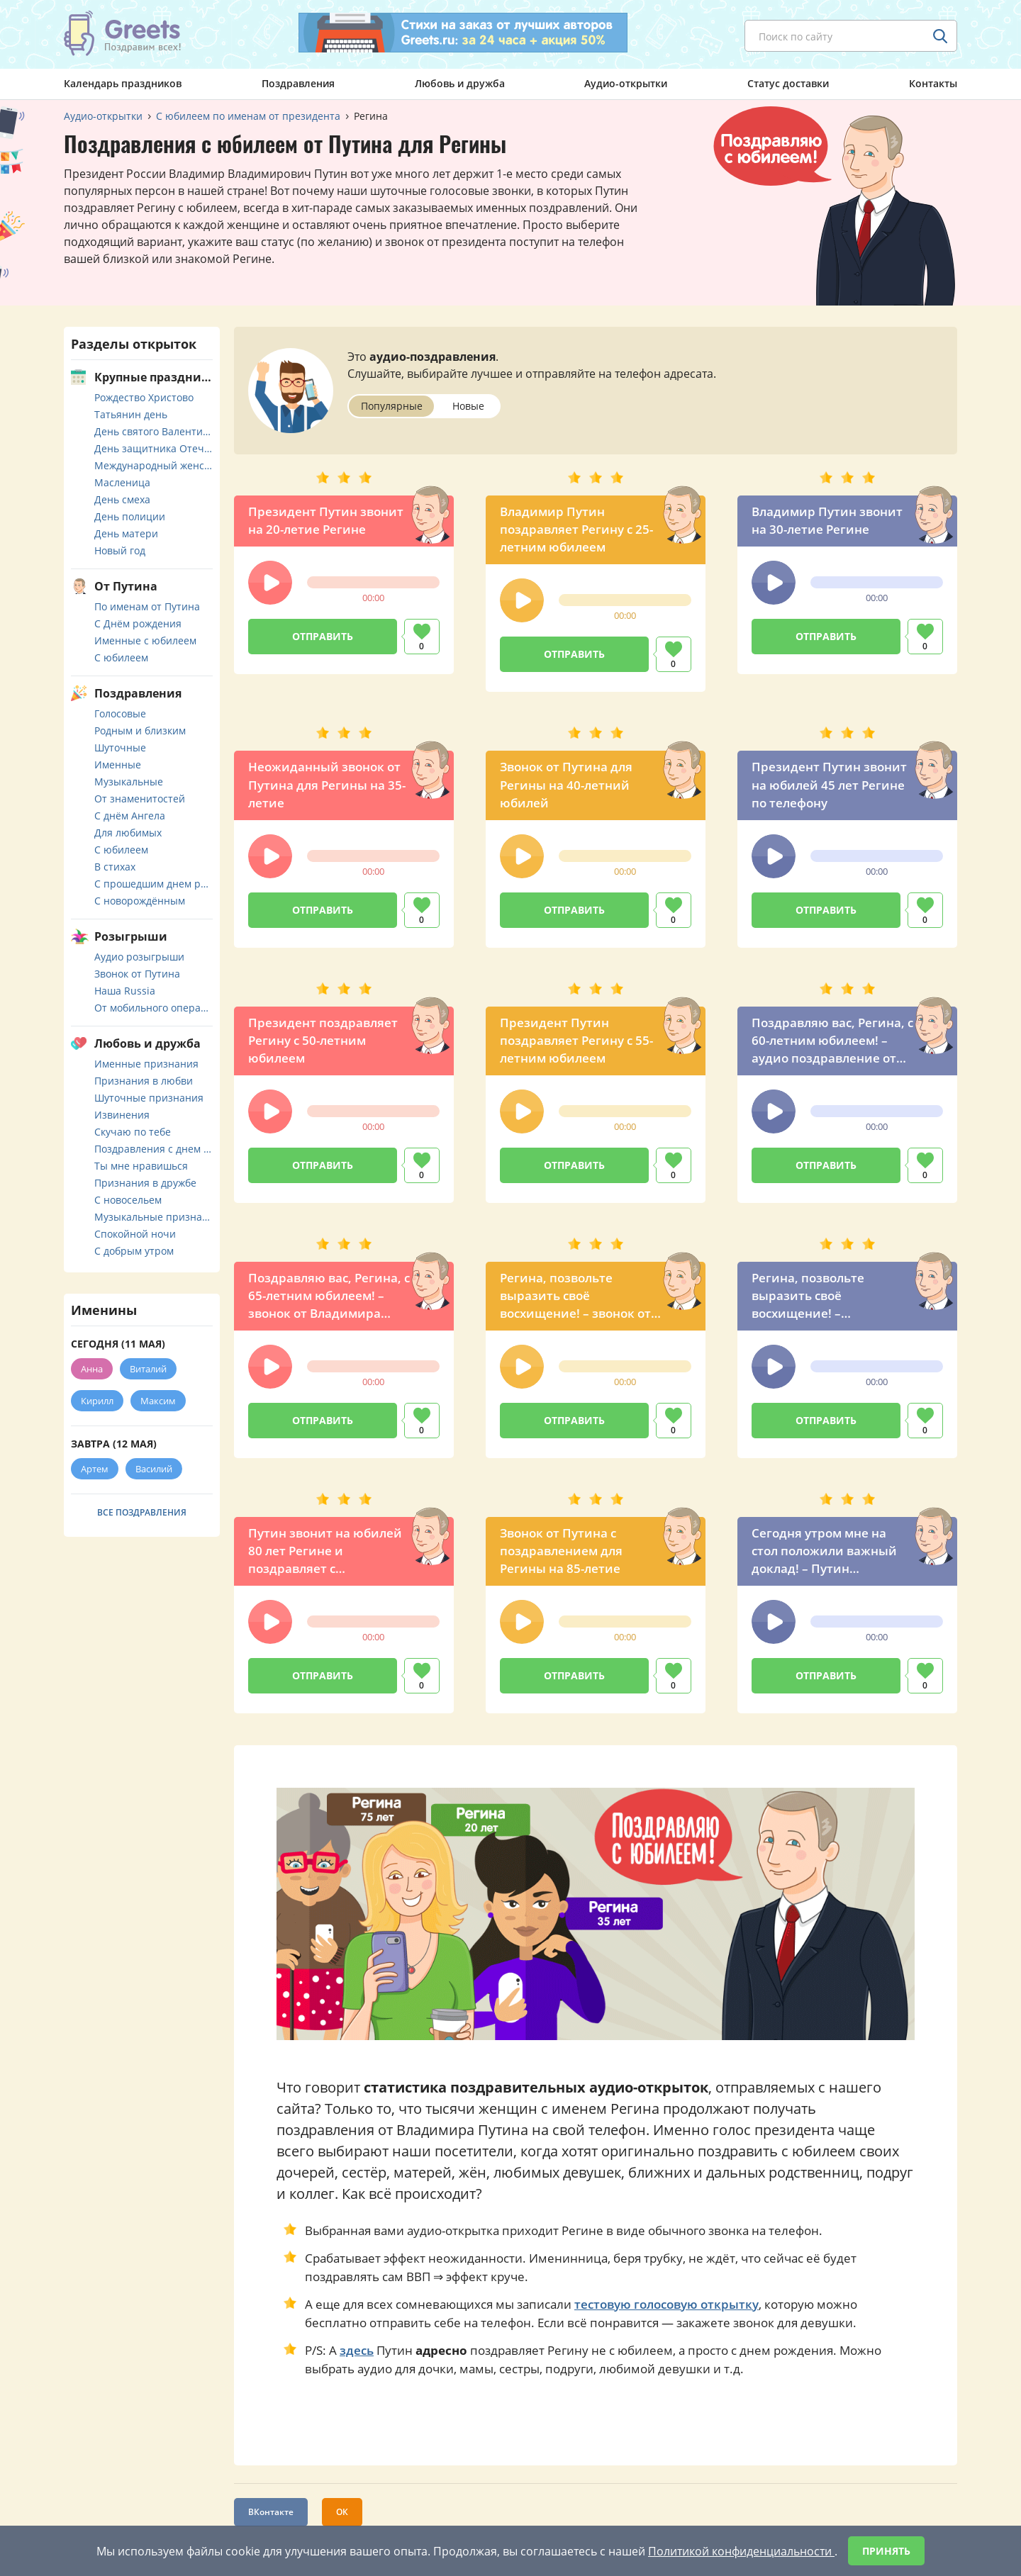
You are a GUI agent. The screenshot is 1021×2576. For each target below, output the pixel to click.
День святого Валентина (153, 431)
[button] (270, 583)
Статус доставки (788, 83)
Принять (886, 2551)
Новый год (119, 550)
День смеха (122, 499)
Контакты (933, 83)
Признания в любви (143, 1080)
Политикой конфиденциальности (741, 2551)
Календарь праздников (123, 83)
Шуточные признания (148, 1097)
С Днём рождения (138, 623)
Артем (94, 1468)
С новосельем (128, 1199)
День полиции (129, 516)
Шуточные (120, 747)
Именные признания (146, 1063)
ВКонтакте (271, 2512)
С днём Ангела (129, 815)
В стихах (114, 866)
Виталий (148, 1368)
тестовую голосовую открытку (666, 2304)
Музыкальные (128, 781)
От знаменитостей (139, 798)
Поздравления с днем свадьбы (153, 1148)
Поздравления (298, 83)
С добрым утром (134, 1251)
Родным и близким (140, 730)
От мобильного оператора (153, 1007)
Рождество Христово (144, 397)
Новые (468, 406)
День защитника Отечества (153, 448)
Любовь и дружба (460, 83)
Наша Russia (124, 990)
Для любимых (128, 832)
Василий (153, 1468)
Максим (158, 1400)
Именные (117, 764)
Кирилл (97, 1400)
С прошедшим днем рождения (153, 883)
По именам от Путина (147, 606)
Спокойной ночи (135, 1234)
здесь (357, 2350)
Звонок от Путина (137, 973)
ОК (342, 2512)
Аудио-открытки (625, 83)
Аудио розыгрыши (139, 956)
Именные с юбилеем (145, 640)
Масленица (122, 482)
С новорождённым (139, 900)
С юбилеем (121, 657)
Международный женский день (153, 465)
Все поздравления (141, 1512)
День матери (126, 533)
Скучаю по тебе (132, 1131)
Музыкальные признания (153, 1216)
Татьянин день (130, 414)
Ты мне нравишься (141, 1165)
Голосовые (120, 713)
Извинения (122, 1114)
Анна (92, 1368)
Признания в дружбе (145, 1182)
